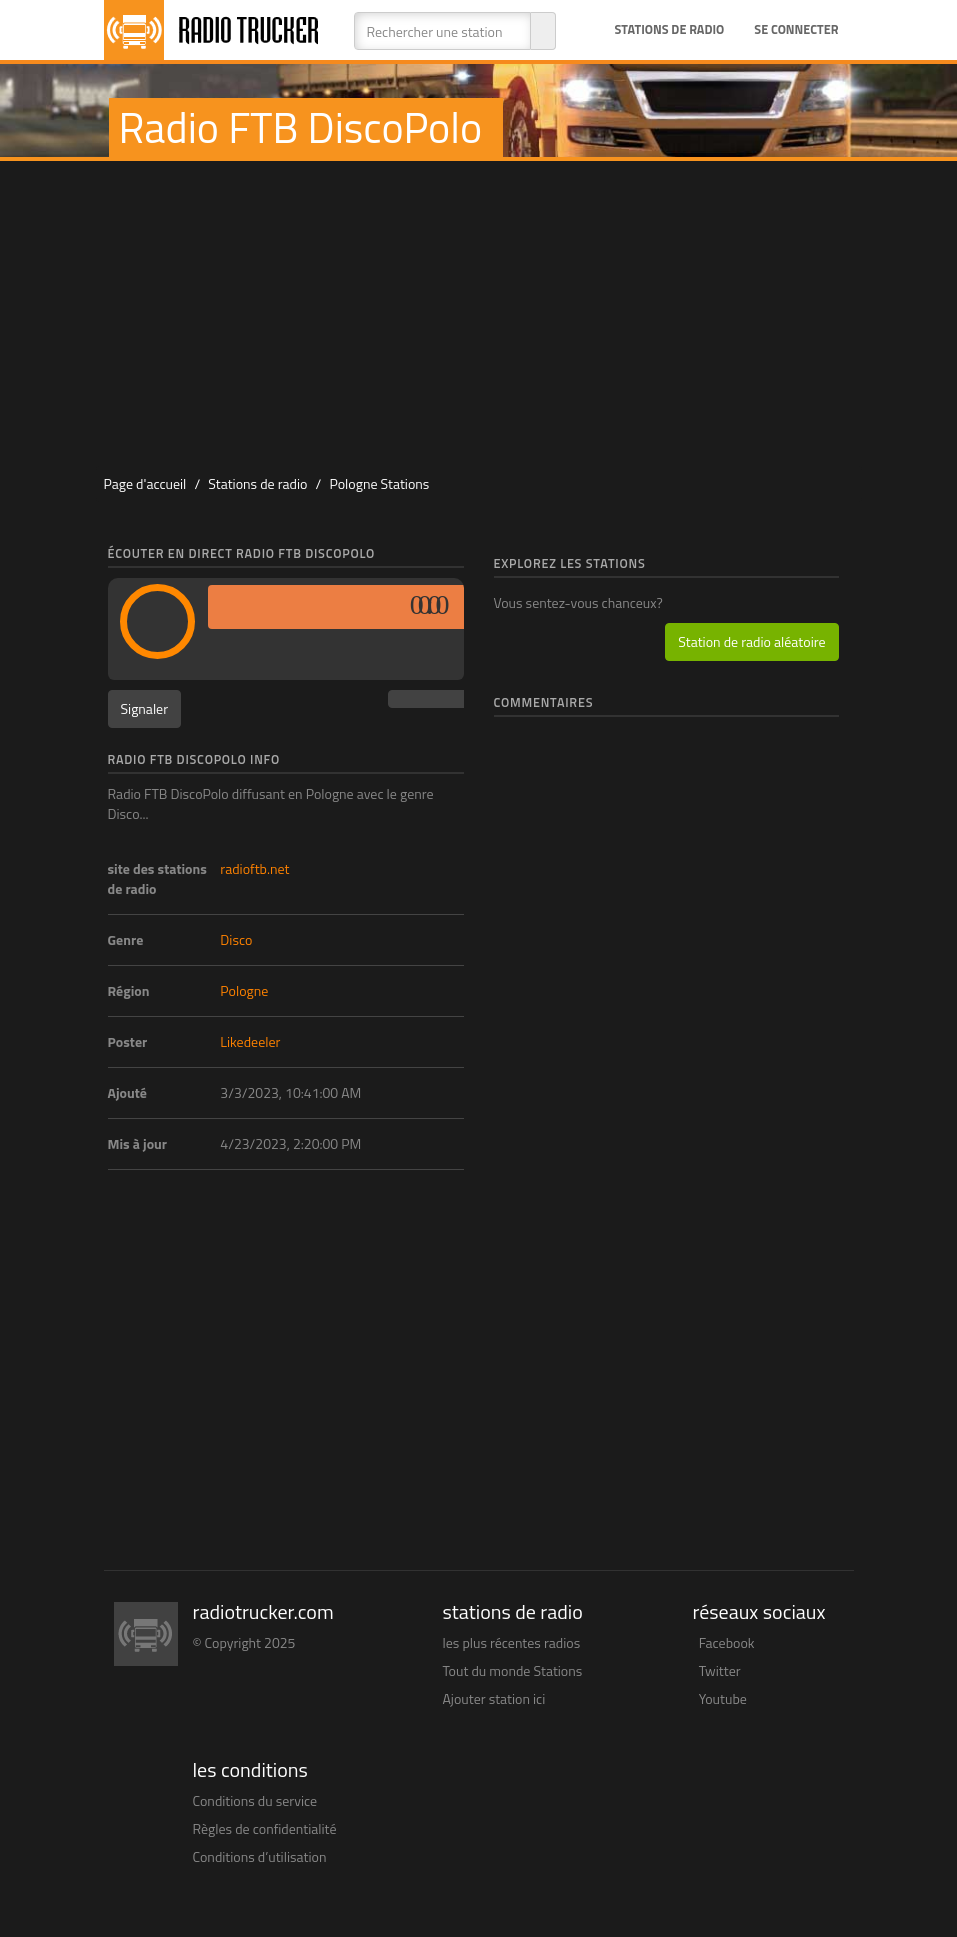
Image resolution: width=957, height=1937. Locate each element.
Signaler (145, 708)
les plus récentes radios (512, 1642)
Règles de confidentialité (265, 1828)
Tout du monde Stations (513, 1670)
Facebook (727, 1642)
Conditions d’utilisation (260, 1856)
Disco (236, 939)
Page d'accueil (145, 483)
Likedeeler (250, 1041)
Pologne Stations (379, 483)
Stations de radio (669, 29)
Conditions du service (255, 1800)
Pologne (244, 990)
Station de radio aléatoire (751, 641)
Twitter (720, 1670)
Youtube (723, 1698)
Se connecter (796, 29)
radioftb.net (254, 868)
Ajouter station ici (494, 1698)
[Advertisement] (488, 311)
